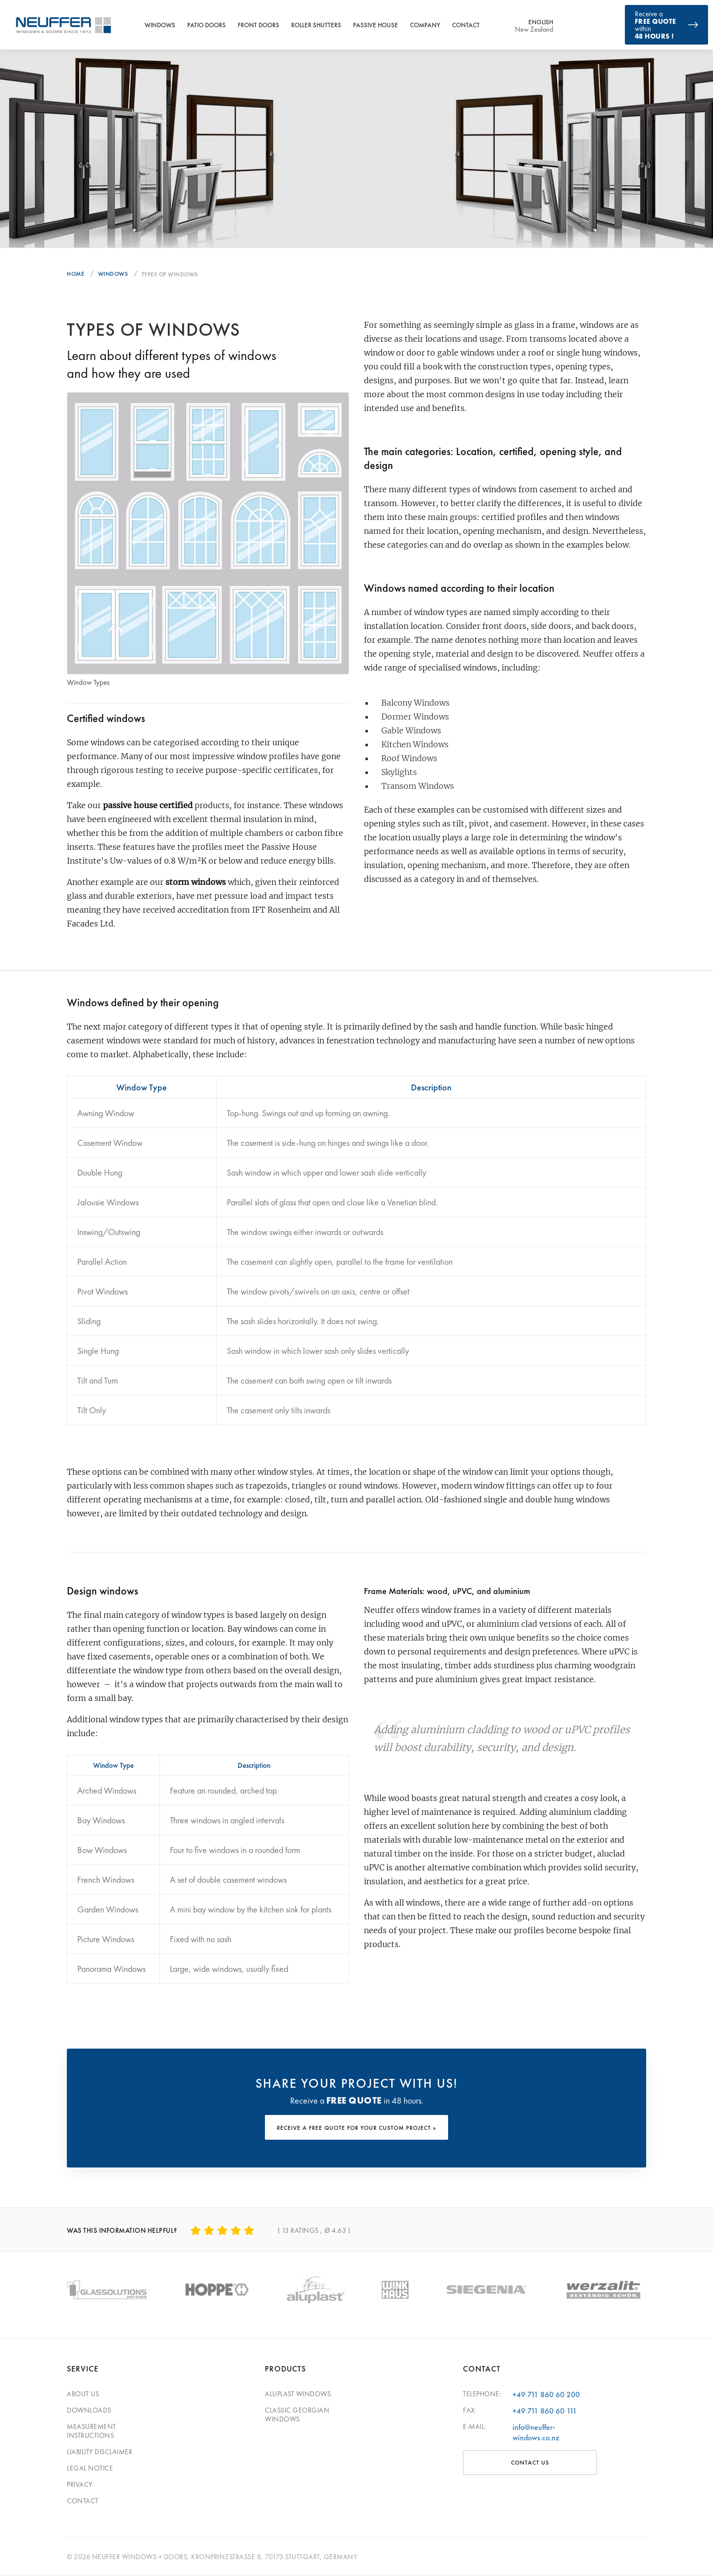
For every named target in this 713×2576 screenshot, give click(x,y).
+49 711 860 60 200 (546, 2394)
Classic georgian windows (297, 2414)
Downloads (89, 2410)
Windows (160, 25)
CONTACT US (530, 2463)
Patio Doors (206, 25)
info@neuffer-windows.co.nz (536, 2432)
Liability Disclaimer (99, 2451)
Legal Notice (90, 2468)
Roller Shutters (316, 25)
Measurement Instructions (91, 2431)
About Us (83, 2393)
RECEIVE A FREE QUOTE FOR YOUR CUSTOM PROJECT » (356, 2128)
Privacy (80, 2484)
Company (425, 25)
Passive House (375, 25)
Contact (466, 25)
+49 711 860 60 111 (544, 2411)
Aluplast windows (298, 2393)
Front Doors (258, 25)
